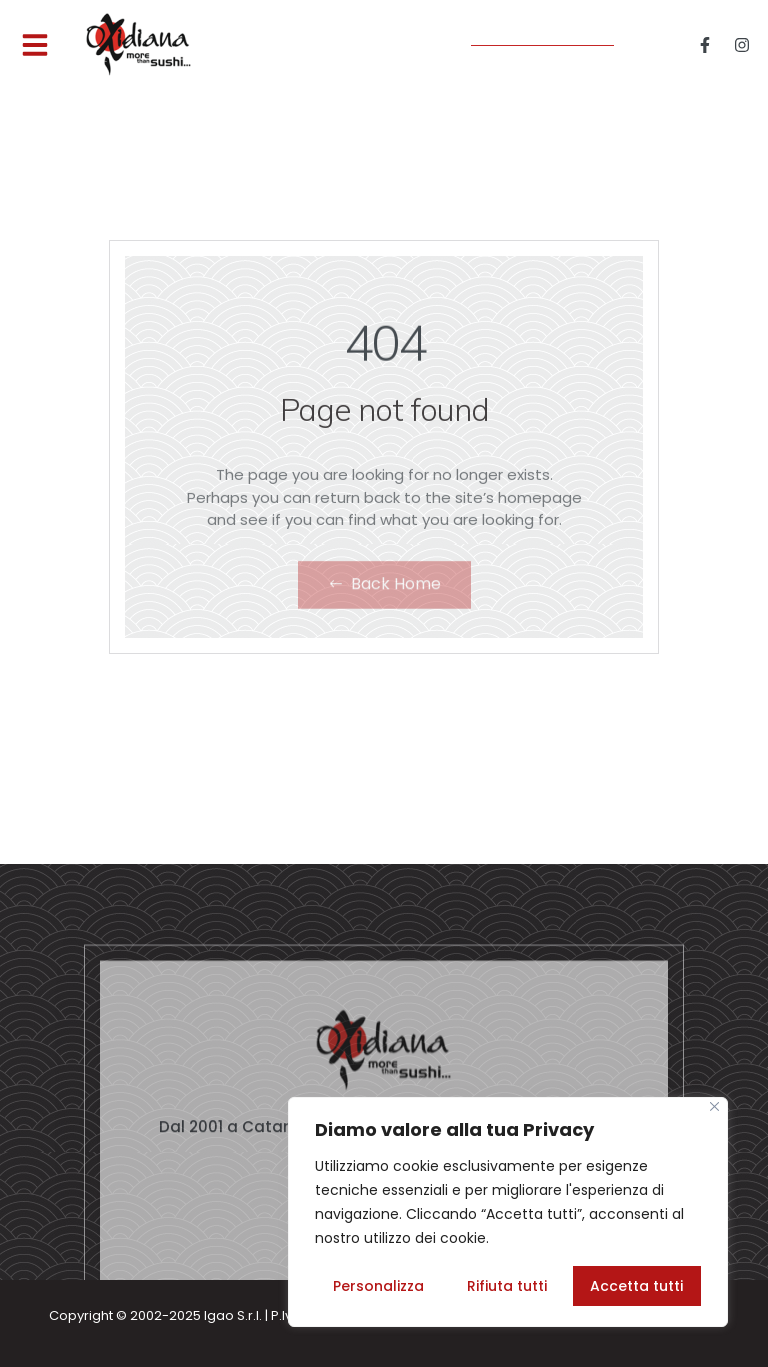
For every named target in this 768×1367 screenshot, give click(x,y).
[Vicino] (714, 1106)
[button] (35, 45)
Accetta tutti (636, 1286)
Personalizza (378, 1286)
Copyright (81, 1315)
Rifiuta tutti (507, 1286)
